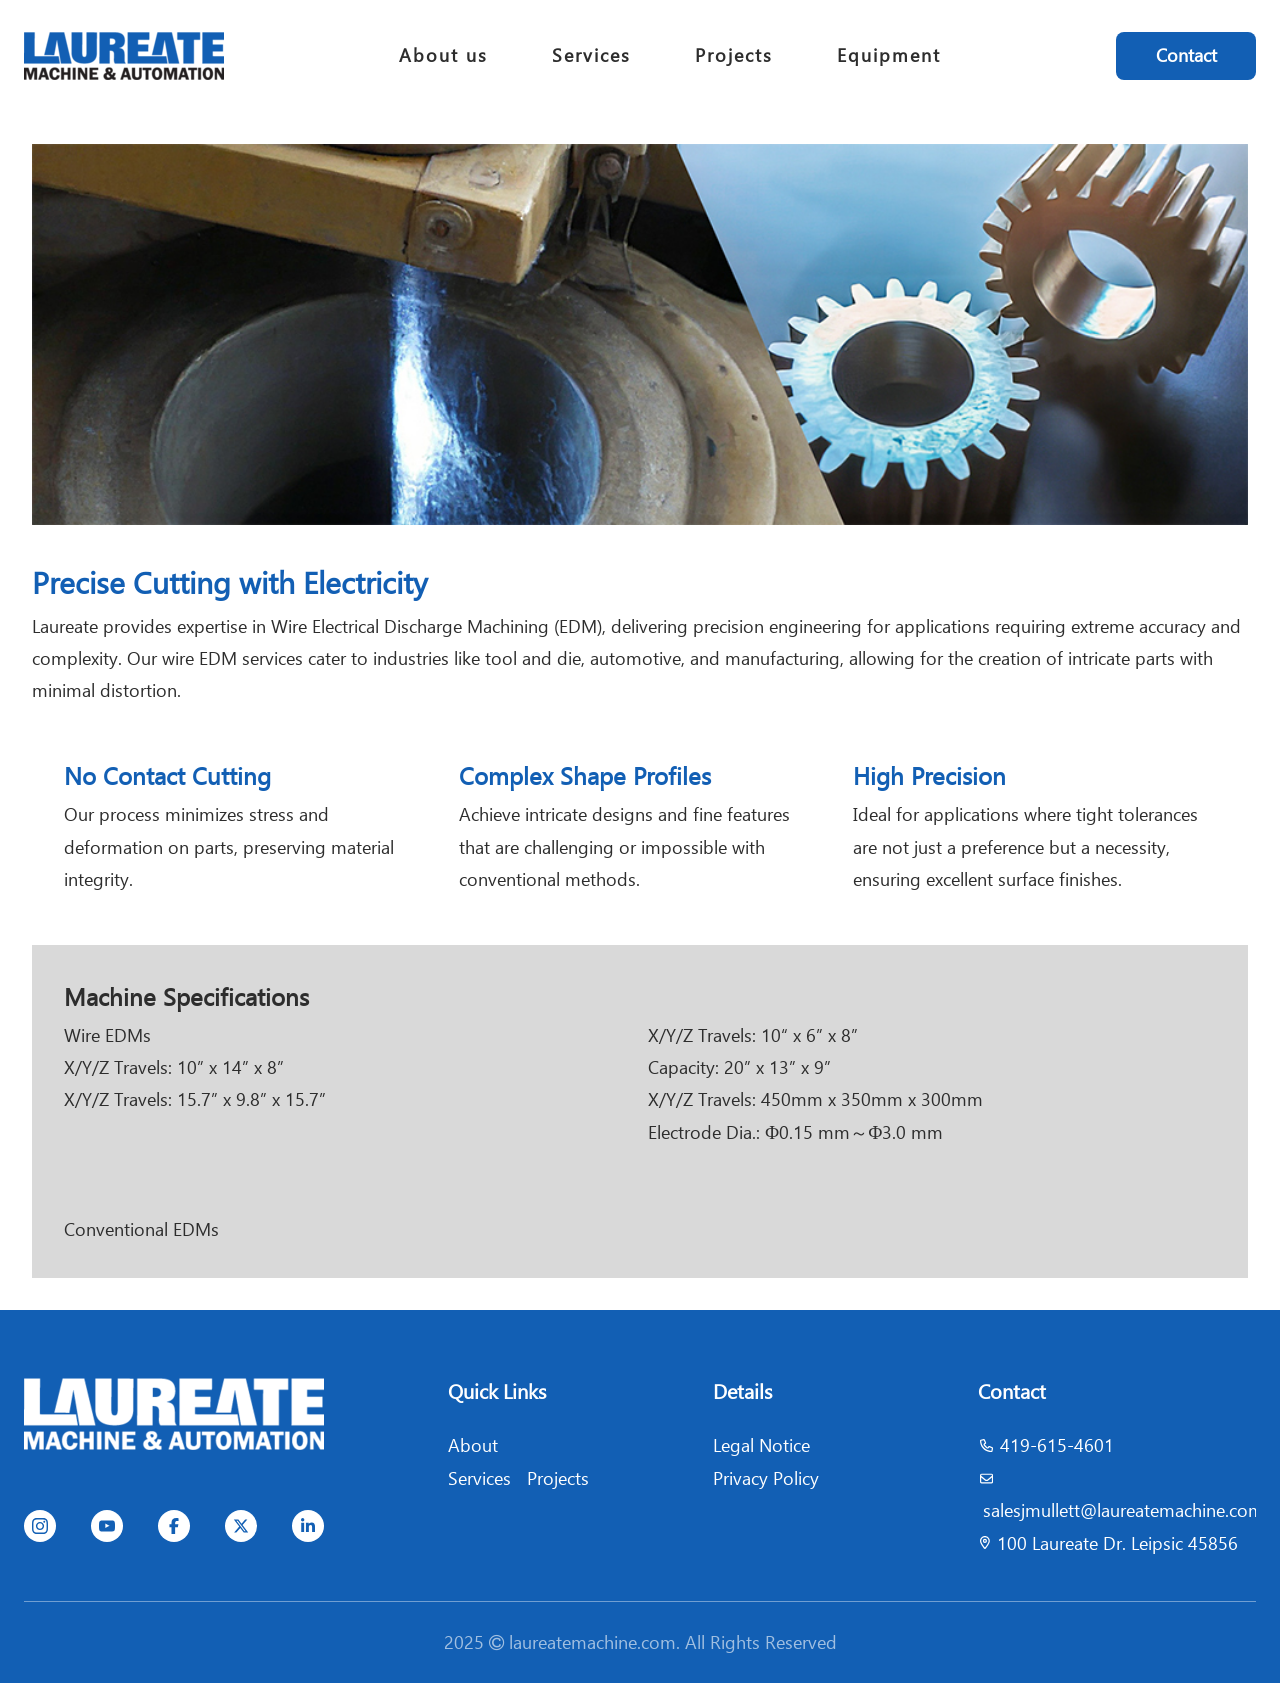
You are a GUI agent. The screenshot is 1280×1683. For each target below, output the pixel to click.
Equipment (889, 56)
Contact (1186, 55)
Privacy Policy (766, 1478)
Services (591, 56)
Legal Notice (761, 1445)
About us (443, 56)
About (473, 1445)
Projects (734, 56)
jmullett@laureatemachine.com (1142, 1510)
